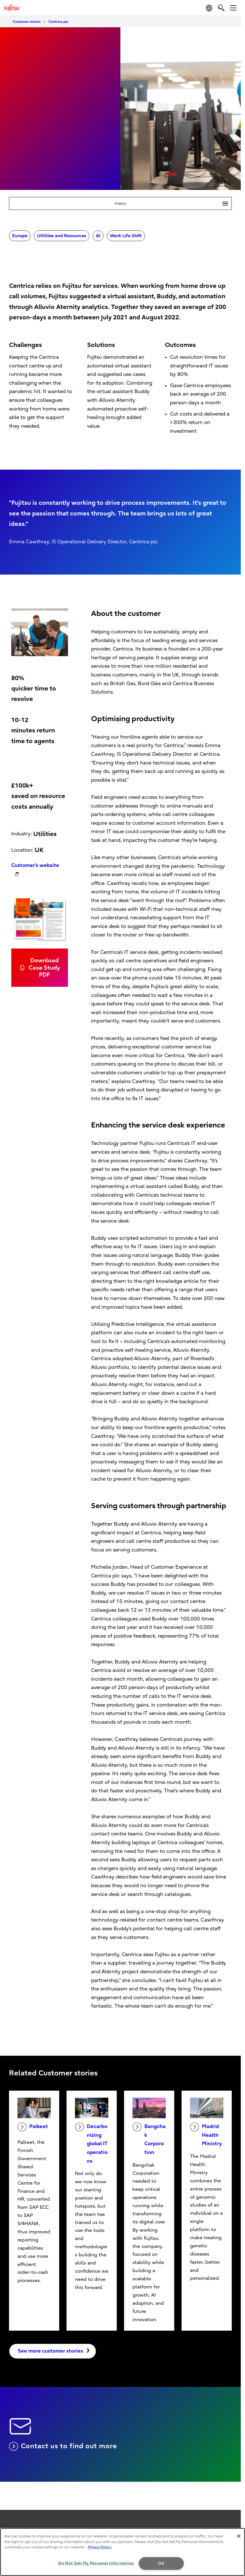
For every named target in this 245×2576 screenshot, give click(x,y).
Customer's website (35, 865)
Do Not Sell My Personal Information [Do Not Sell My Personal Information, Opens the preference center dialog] (96, 2563)
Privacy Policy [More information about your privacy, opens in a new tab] (99, 2547)
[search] (221, 8)
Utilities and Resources (61, 235)
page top (235, 2520)
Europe (19, 235)
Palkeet (32, 2126)
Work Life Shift (126, 235)
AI (98, 235)
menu (172, 203)
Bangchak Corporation (149, 2138)
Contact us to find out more (63, 2446)
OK (161, 2563)
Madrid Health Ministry (206, 2134)
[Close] (239, 2536)
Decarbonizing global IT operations (91, 2143)
